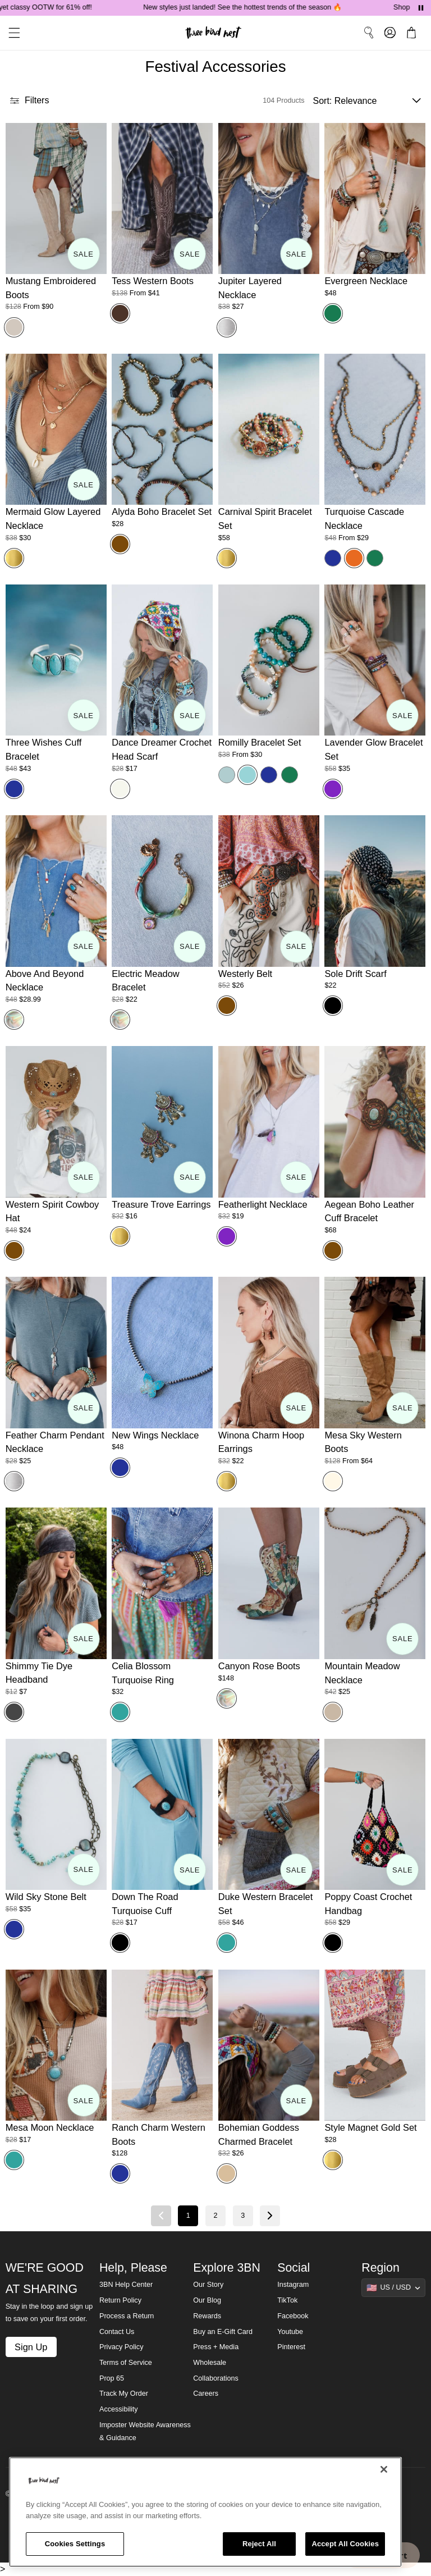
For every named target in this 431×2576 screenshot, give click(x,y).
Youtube (290, 2332)
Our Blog (207, 2300)
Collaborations (216, 2378)
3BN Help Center (126, 2285)
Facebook (292, 2316)
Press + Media (216, 2347)
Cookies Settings (75, 2544)
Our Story (208, 2285)
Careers (205, 2393)
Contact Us (116, 2332)
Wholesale (209, 2363)
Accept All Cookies (345, 2544)
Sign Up (31, 2347)
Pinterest (291, 2347)
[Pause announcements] (421, 8)
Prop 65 (111, 2378)
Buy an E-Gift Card (223, 2332)
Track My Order (123, 2393)
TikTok (287, 2300)
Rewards (207, 2316)
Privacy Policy (121, 2347)
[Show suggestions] (393, 2287)
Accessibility (118, 2409)
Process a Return (126, 2316)
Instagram (293, 2285)
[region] (205, 2512)
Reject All (259, 2544)
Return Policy (120, 2300)
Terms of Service (125, 2363)
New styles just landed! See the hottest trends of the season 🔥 (258, 7)
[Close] (384, 2469)
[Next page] (270, 2215)
